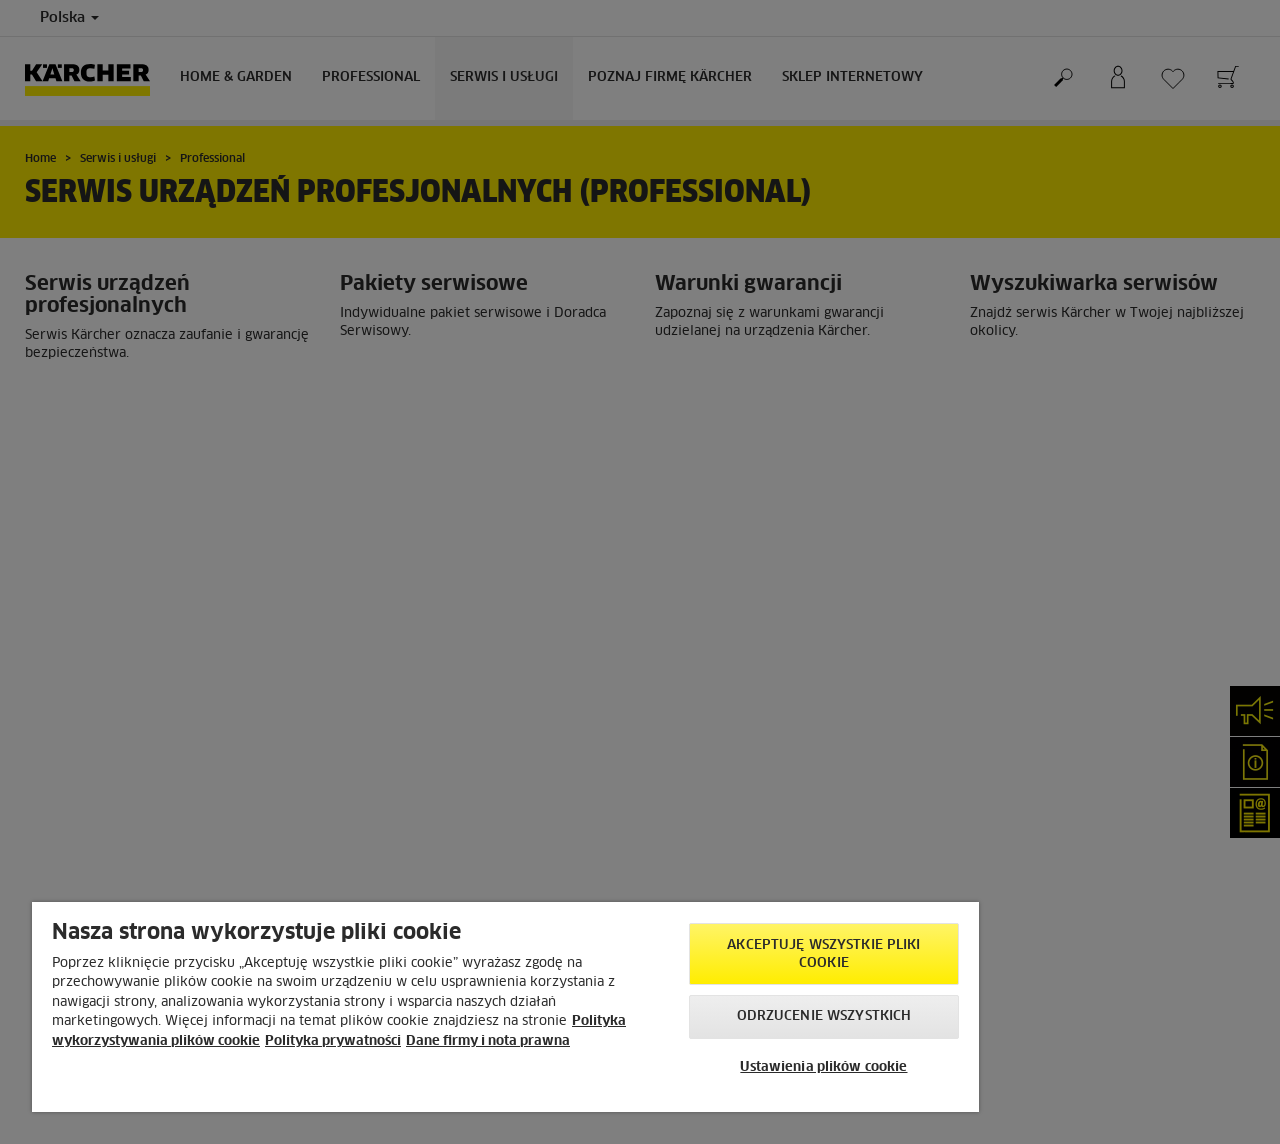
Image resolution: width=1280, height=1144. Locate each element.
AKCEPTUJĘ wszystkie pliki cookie (823, 954)
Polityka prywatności (333, 1041)
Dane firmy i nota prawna (488, 1041)
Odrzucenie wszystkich (824, 1016)
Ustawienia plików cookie (823, 1067)
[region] (505, 1007)
